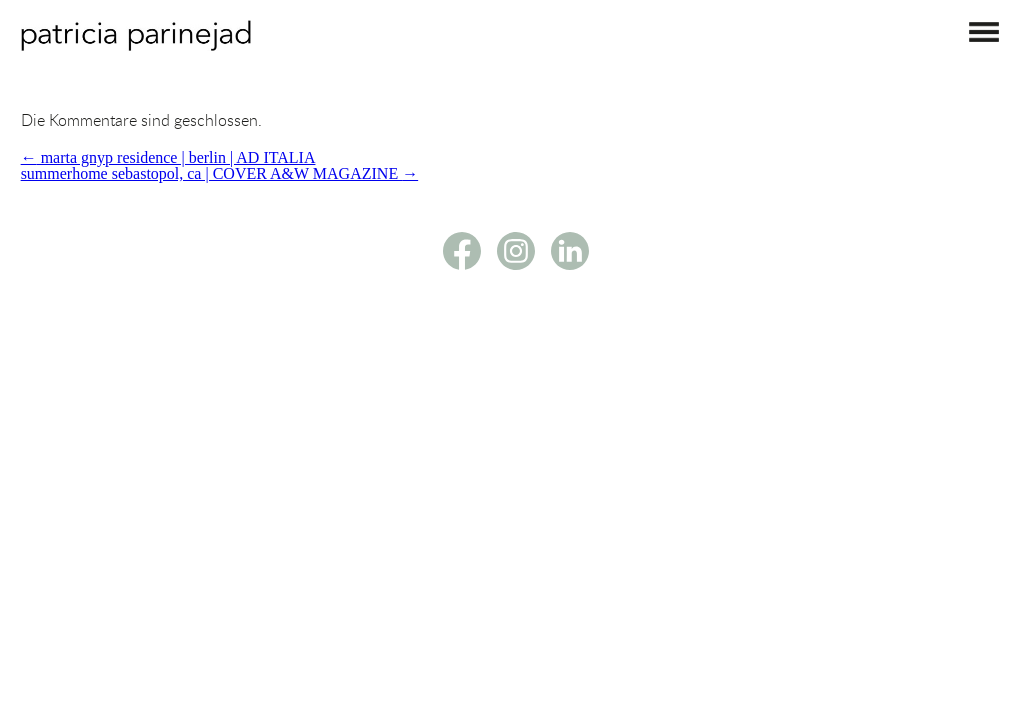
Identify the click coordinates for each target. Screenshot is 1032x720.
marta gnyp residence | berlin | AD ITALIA (168, 157)
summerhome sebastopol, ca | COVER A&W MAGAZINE (220, 173)
